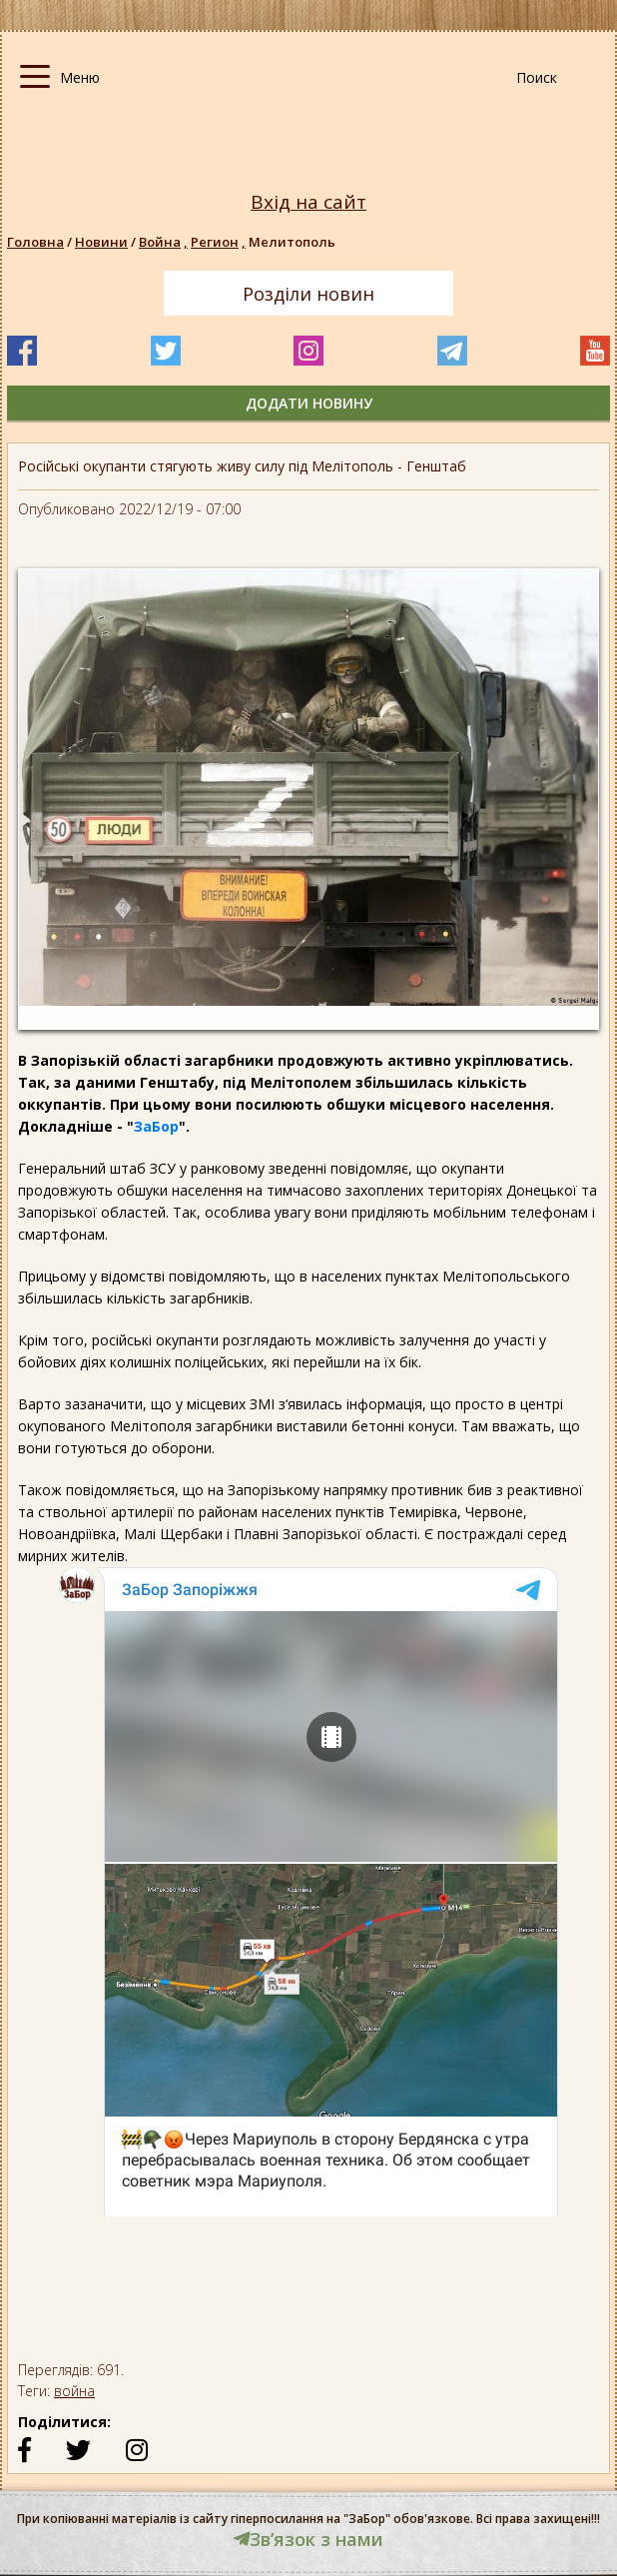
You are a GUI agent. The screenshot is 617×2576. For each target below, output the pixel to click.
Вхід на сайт (308, 202)
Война (165, 242)
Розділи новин (308, 294)
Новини (101, 242)
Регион (220, 242)
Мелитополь (292, 242)
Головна (35, 242)
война (74, 2390)
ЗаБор (156, 1126)
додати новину (309, 403)
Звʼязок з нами (308, 2539)
